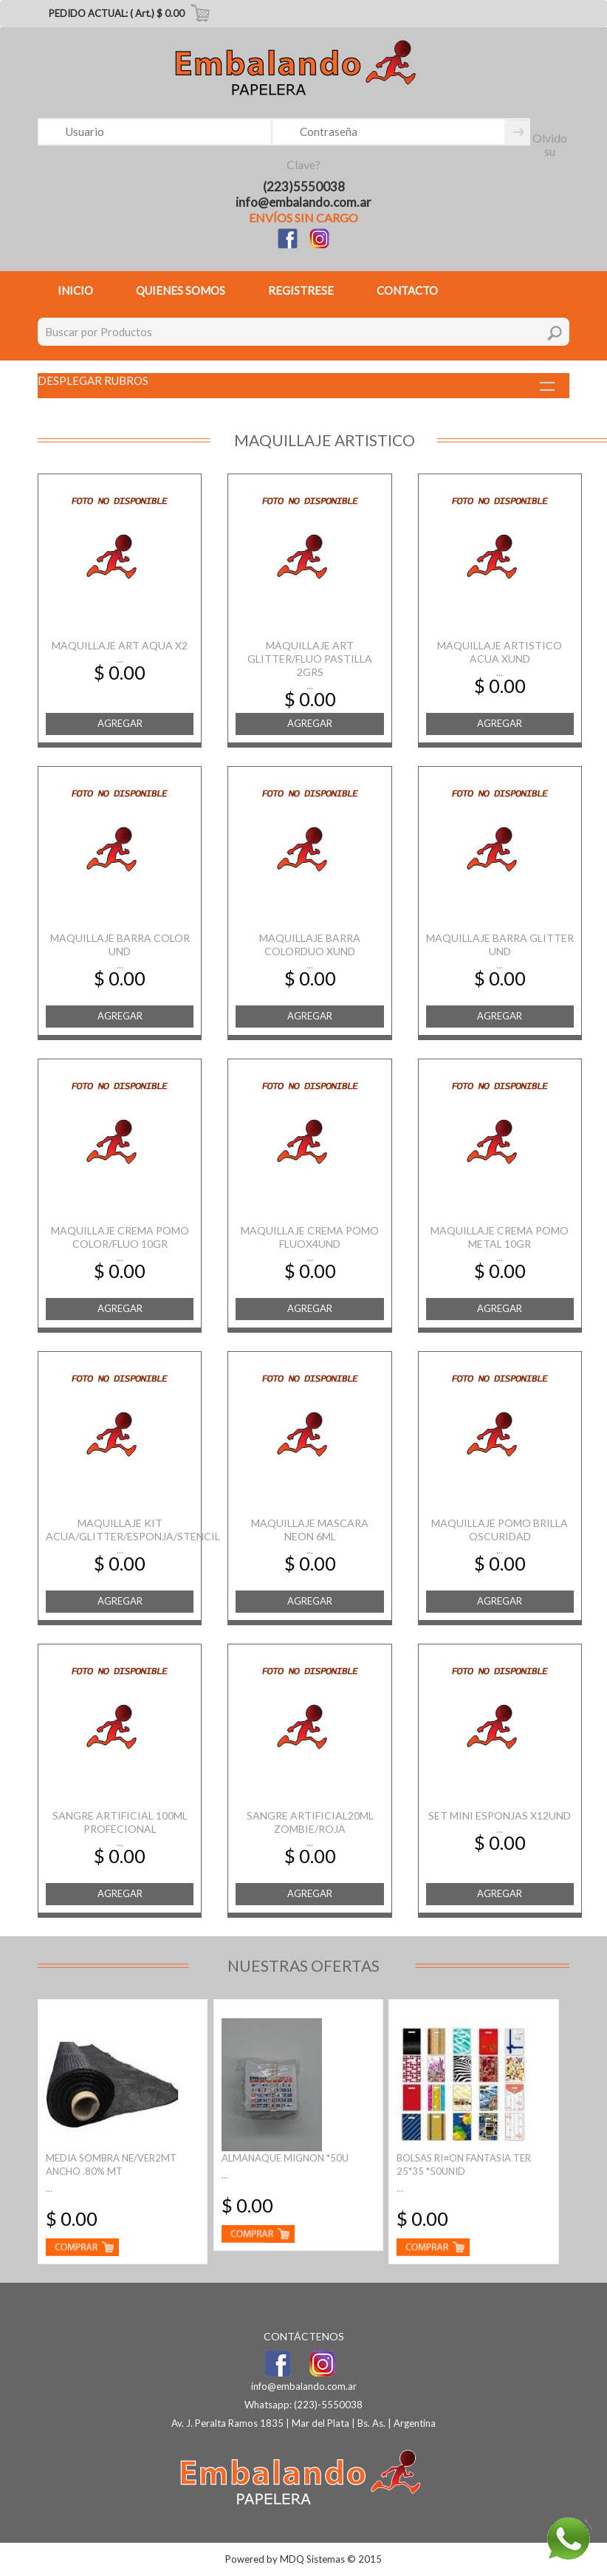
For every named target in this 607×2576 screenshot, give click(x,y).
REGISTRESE (301, 290)
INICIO (75, 290)
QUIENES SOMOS (180, 290)
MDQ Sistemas (312, 2559)
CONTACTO (407, 290)
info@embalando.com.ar (303, 202)
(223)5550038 (304, 186)
